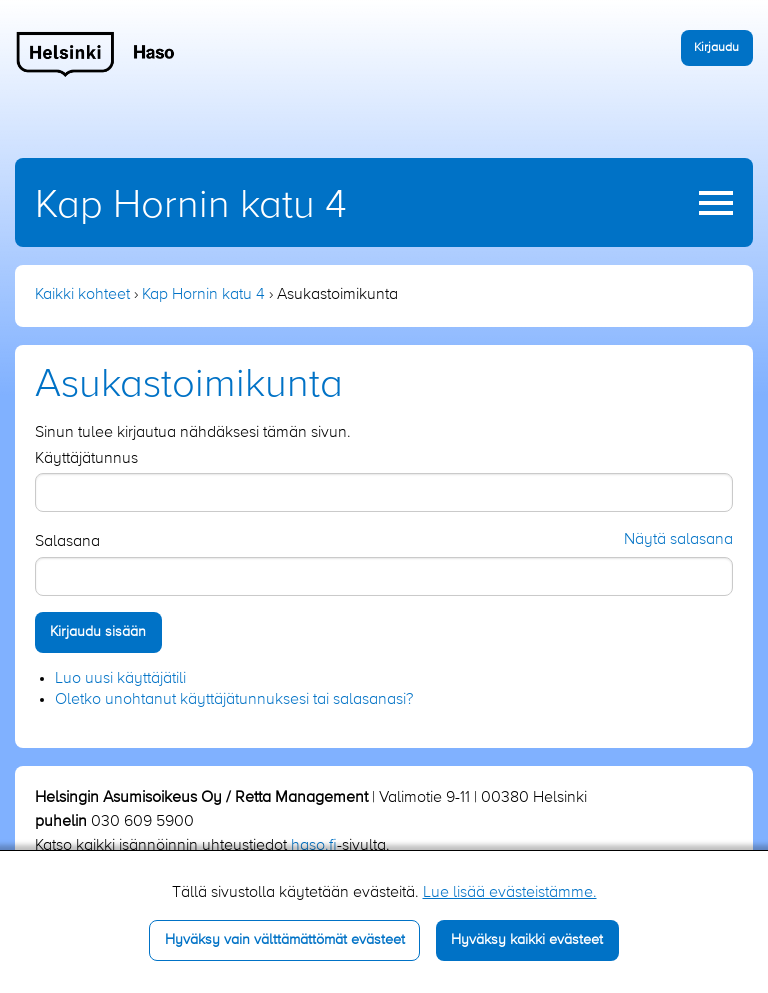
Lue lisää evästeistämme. (510, 893)
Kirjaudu (716, 47)
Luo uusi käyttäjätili (120, 679)
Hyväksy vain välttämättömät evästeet (285, 940)
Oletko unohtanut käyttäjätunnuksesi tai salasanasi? (234, 700)
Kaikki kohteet (82, 295)
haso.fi (314, 846)
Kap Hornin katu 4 (191, 206)
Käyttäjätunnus (86, 459)
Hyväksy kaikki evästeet (527, 940)
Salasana (67, 542)
